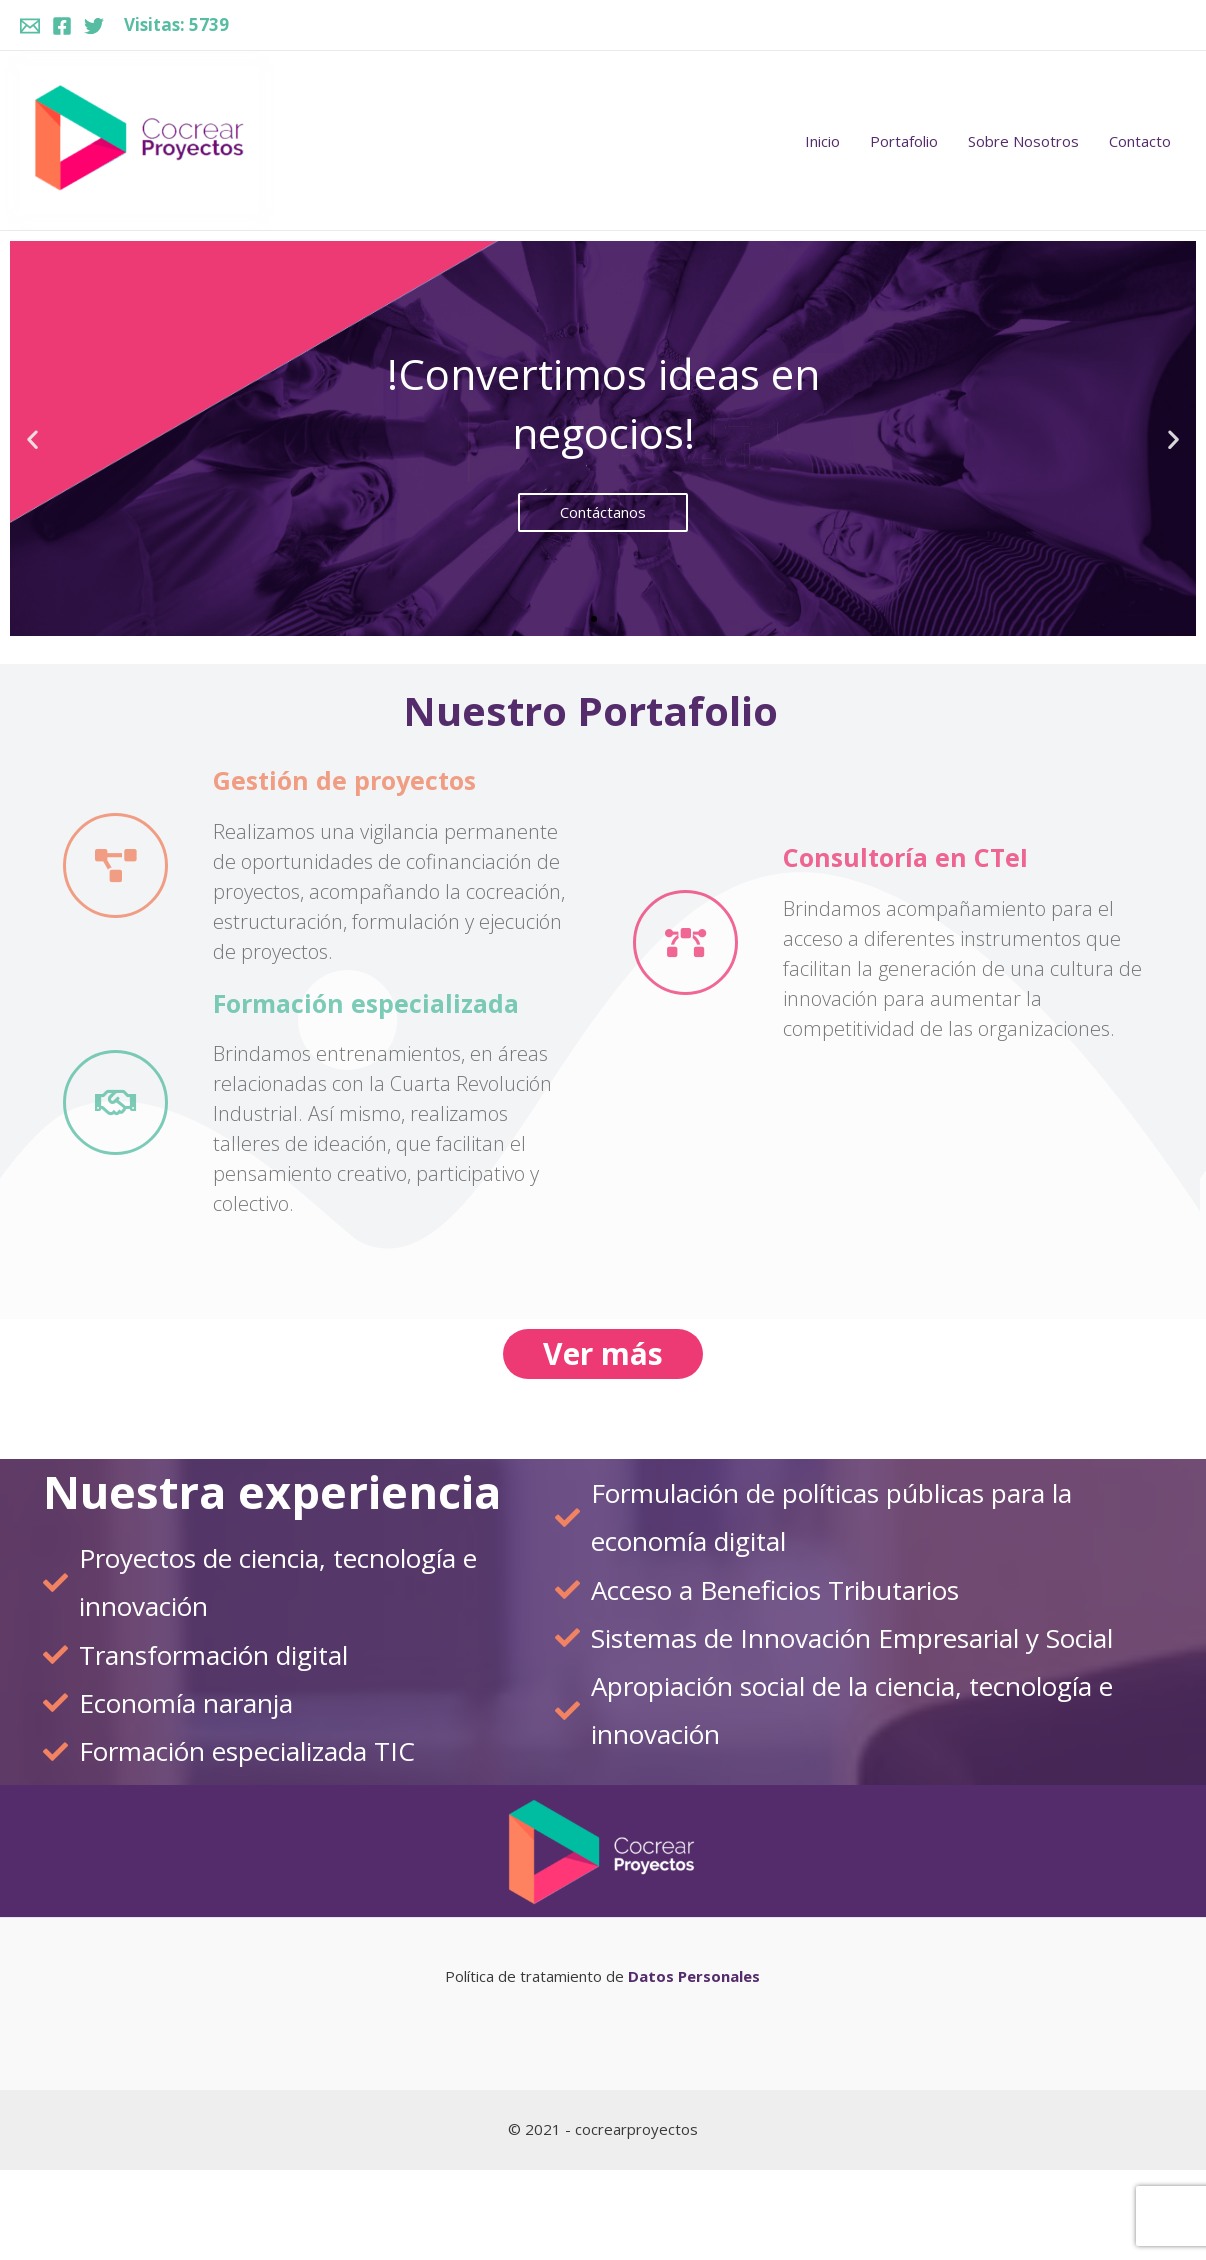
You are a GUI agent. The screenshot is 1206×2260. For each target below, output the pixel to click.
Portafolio (904, 141)
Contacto (1140, 141)
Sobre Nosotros (1023, 141)
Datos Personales (692, 1976)
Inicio (822, 141)
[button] (594, 619)
